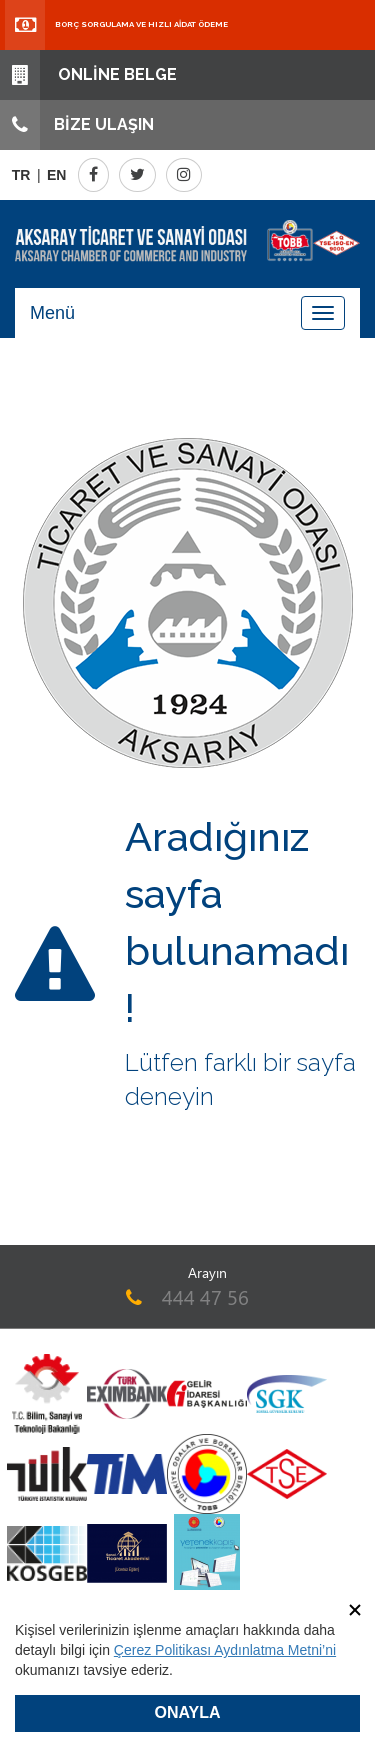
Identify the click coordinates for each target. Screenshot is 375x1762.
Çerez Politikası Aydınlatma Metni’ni (225, 1650)
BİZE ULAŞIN (77, 125)
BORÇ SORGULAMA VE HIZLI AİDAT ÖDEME (116, 25)
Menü (52, 313)
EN (56, 175)
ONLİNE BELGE (88, 75)
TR (21, 175)
